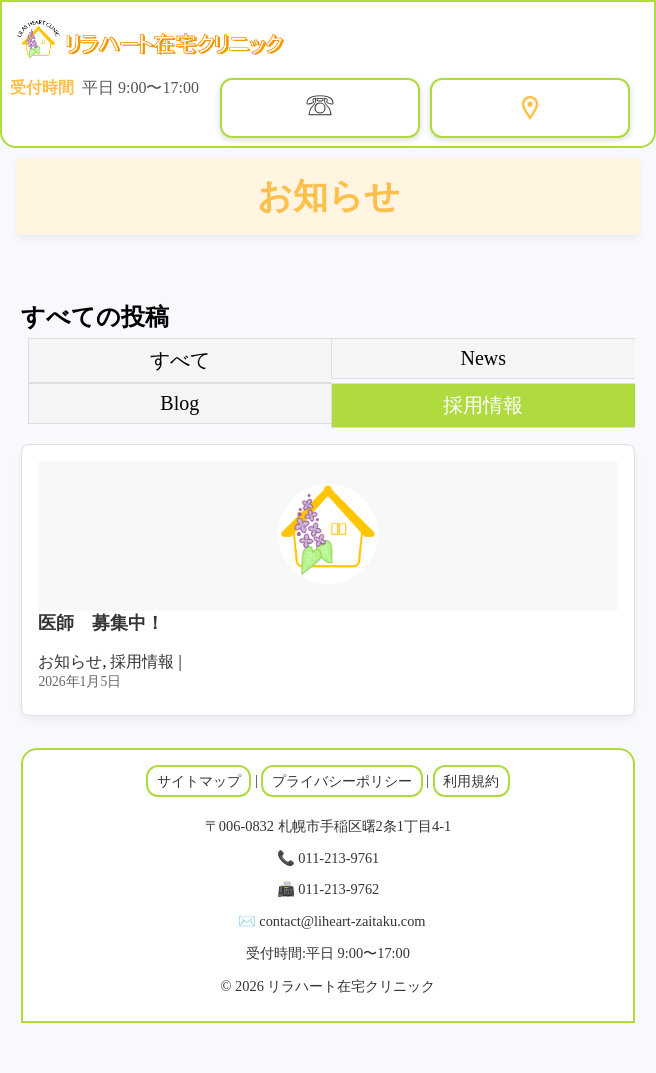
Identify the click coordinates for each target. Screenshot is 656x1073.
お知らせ (70, 661)
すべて (180, 360)
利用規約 (471, 781)
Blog (179, 403)
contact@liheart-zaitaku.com (342, 921)
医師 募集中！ (101, 623)
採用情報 (483, 405)
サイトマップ (199, 781)
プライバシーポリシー (342, 781)
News (484, 358)
